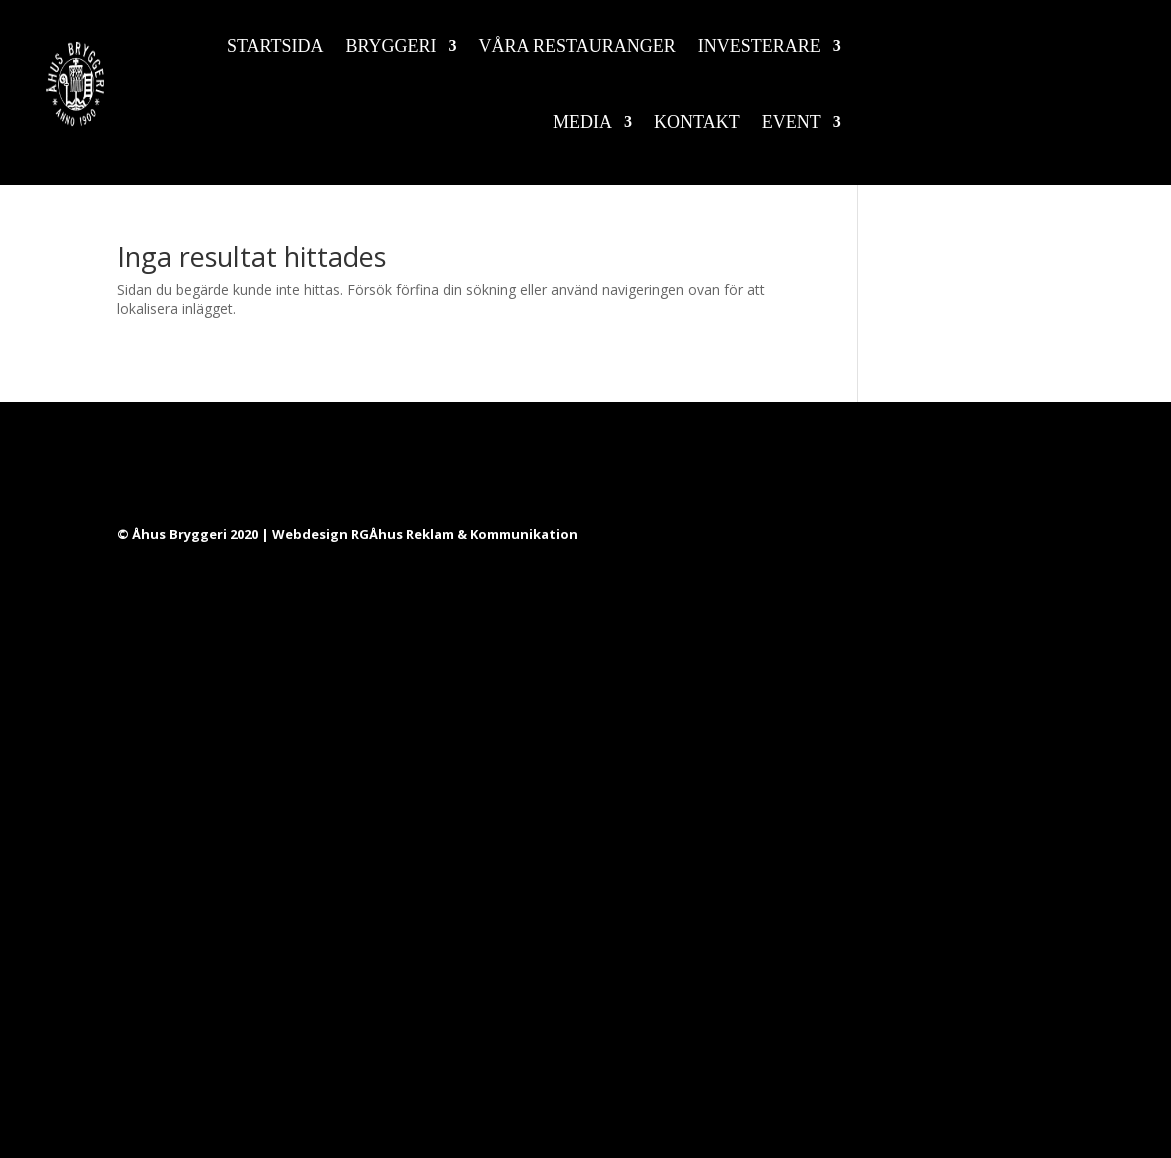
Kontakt (697, 122)
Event (791, 122)
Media (582, 122)
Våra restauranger (577, 46)
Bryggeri (391, 46)
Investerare (759, 46)
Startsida (275, 46)
